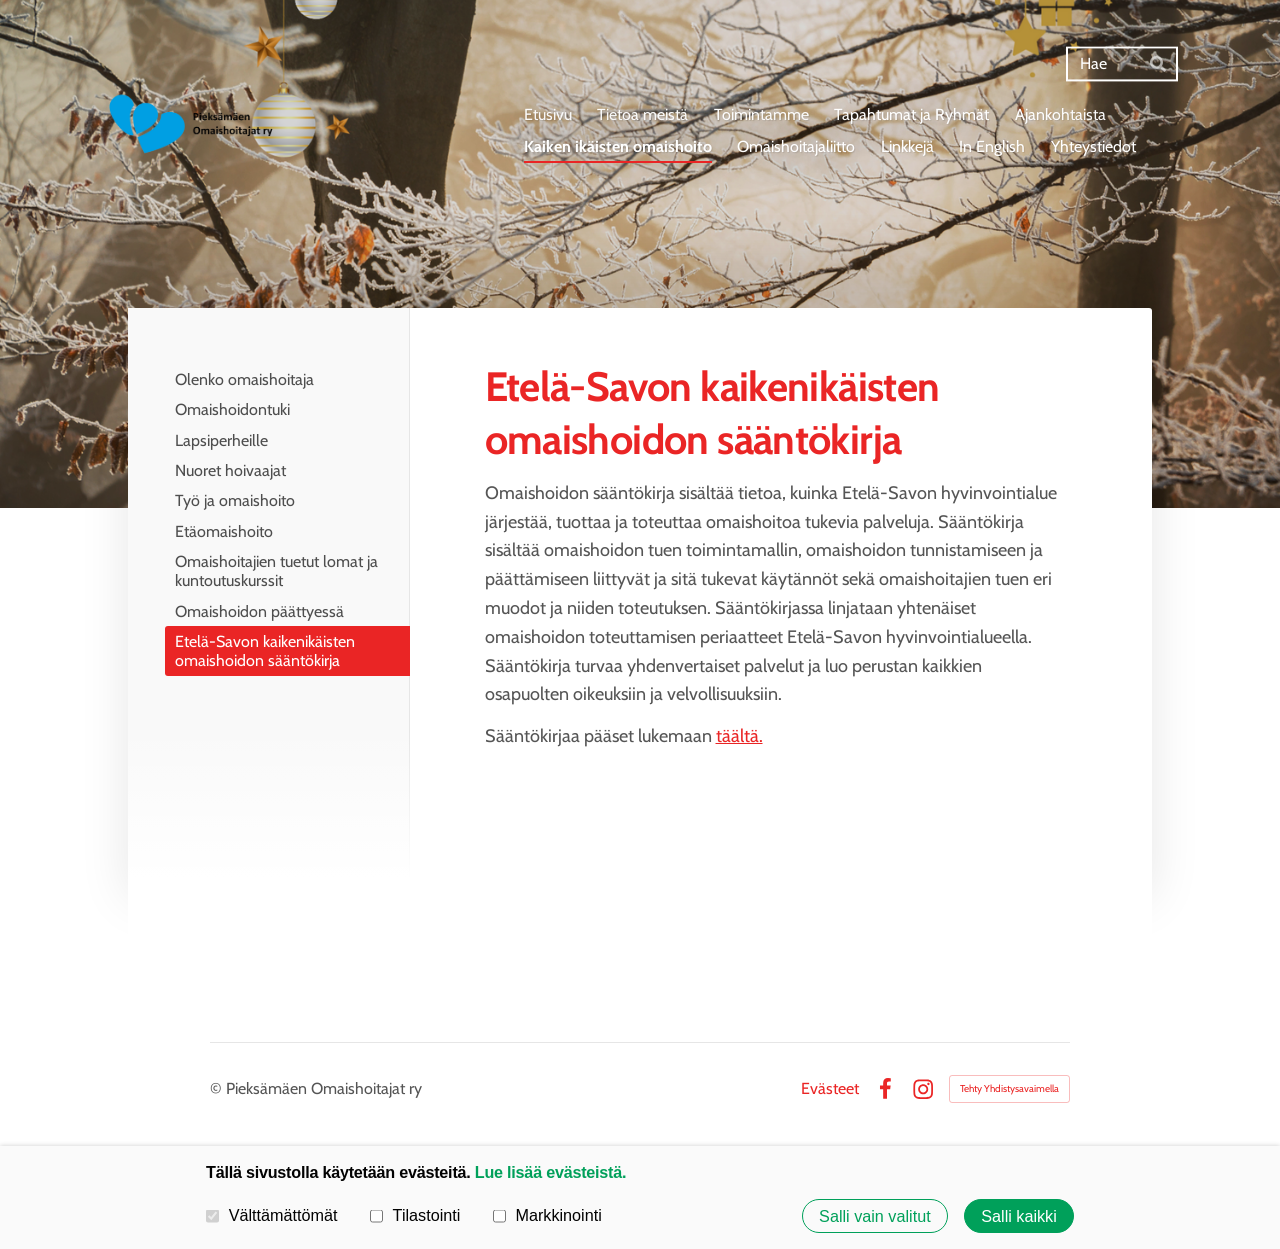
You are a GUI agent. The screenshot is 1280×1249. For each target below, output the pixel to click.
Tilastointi (415, 1215)
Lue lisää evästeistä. (550, 1172)
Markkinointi (547, 1215)
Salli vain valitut (875, 1216)
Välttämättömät (272, 1215)
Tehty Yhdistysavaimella (1009, 1088)
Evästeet (830, 1089)
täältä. (739, 736)
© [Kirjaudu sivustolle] (218, 1088)
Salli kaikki (1019, 1216)
